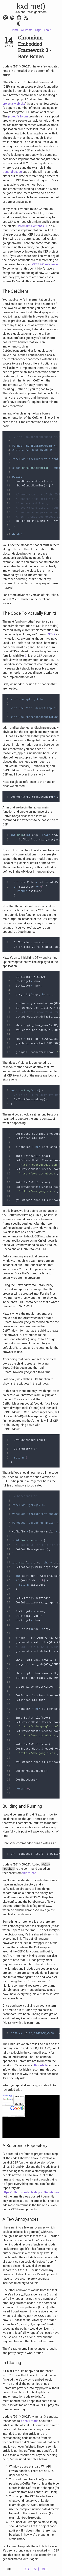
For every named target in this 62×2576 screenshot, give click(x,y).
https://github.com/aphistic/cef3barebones (30, 2192)
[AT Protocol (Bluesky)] (5, 18)
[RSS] (26, 18)
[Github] (19, 18)
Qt (25, 655)
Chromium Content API (32, 226)
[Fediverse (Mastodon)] (12, 18)
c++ (27, 2569)
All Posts (26, 30)
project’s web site (13, 103)
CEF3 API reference (45, 264)
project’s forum (18, 116)
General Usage (12, 171)
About (47, 30)
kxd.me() (31, 6)
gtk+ (44, 2569)
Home (15, 30)
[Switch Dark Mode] (19, 23)
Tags (38, 30)
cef (35, 2569)
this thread (29, 1873)
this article (41, 2065)
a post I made (29, 2421)
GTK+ (51, 634)
